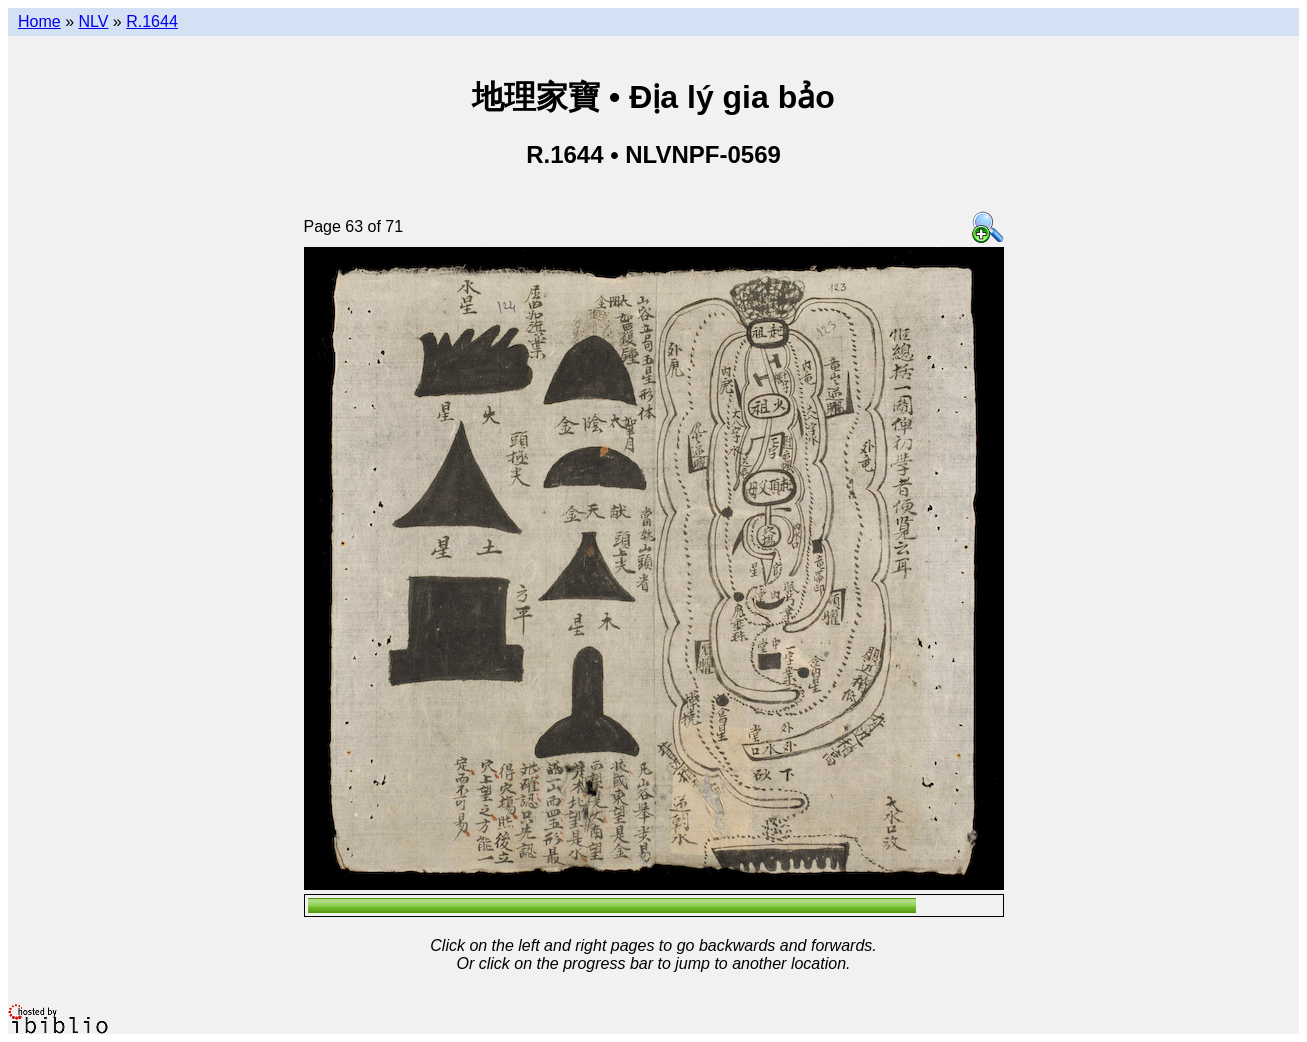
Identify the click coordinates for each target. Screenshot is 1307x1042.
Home (39, 21)
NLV (93, 21)
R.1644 (152, 21)
